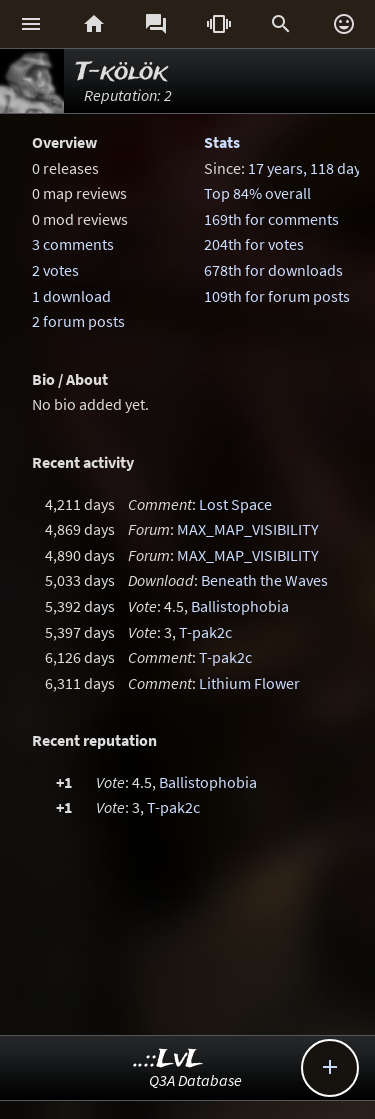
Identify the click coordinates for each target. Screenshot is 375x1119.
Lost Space (235, 504)
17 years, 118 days (308, 168)
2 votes (55, 270)
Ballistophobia (240, 606)
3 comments (73, 244)
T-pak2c (205, 632)
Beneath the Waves (264, 580)
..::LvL (168, 1059)
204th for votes (254, 244)
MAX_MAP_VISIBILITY (248, 529)
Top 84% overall (257, 193)
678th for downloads (273, 270)
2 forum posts (78, 321)
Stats (222, 142)
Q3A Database (195, 1080)
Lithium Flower (249, 683)
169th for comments (271, 219)
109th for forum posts (277, 296)
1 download (71, 296)
